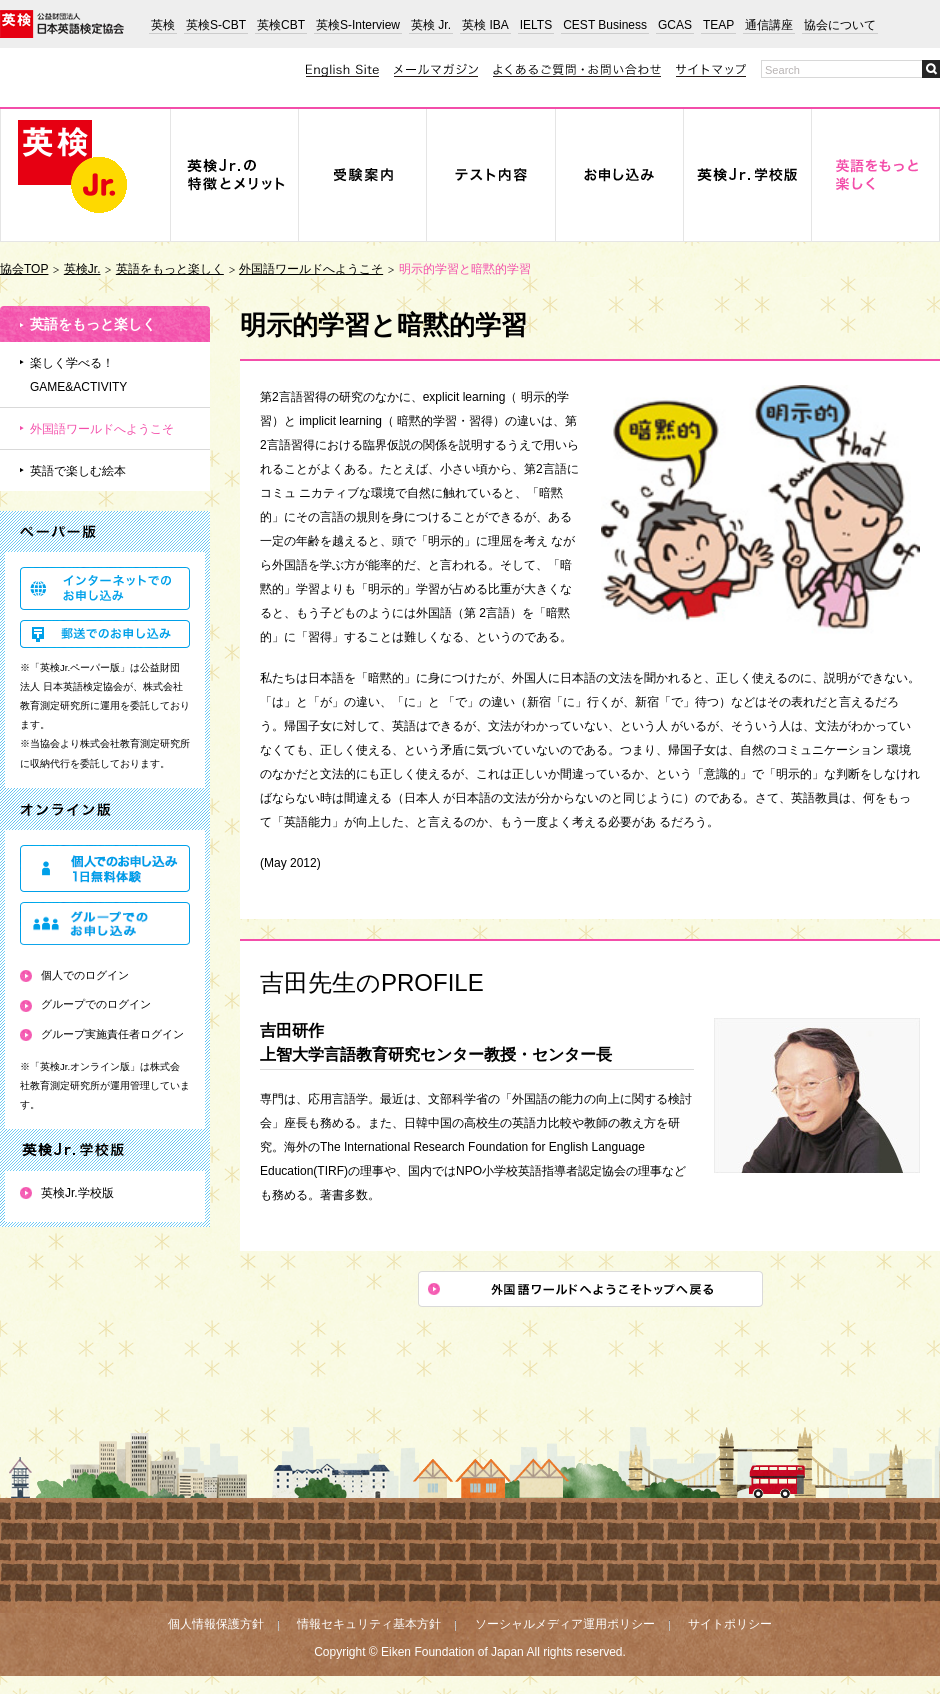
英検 (163, 25)
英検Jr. (82, 269)
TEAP (718, 25)
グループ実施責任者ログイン (112, 1034)
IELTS (536, 25)
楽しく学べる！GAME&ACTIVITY (78, 375)
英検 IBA (485, 25)
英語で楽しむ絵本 (78, 471)
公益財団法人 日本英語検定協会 (62, 24)
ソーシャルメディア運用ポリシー (565, 1624)
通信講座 (769, 25)
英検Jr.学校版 (77, 1193)
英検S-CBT (216, 25)
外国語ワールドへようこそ (311, 269)
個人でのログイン (85, 975)
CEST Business (605, 25)
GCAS (675, 25)
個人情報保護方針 (216, 1624)
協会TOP (24, 269)
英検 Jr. (431, 25)
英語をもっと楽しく (170, 269)
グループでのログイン (96, 1004)
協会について (840, 25)
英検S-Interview (358, 25)
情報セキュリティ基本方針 (369, 1624)
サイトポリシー (730, 1624)
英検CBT (281, 25)
